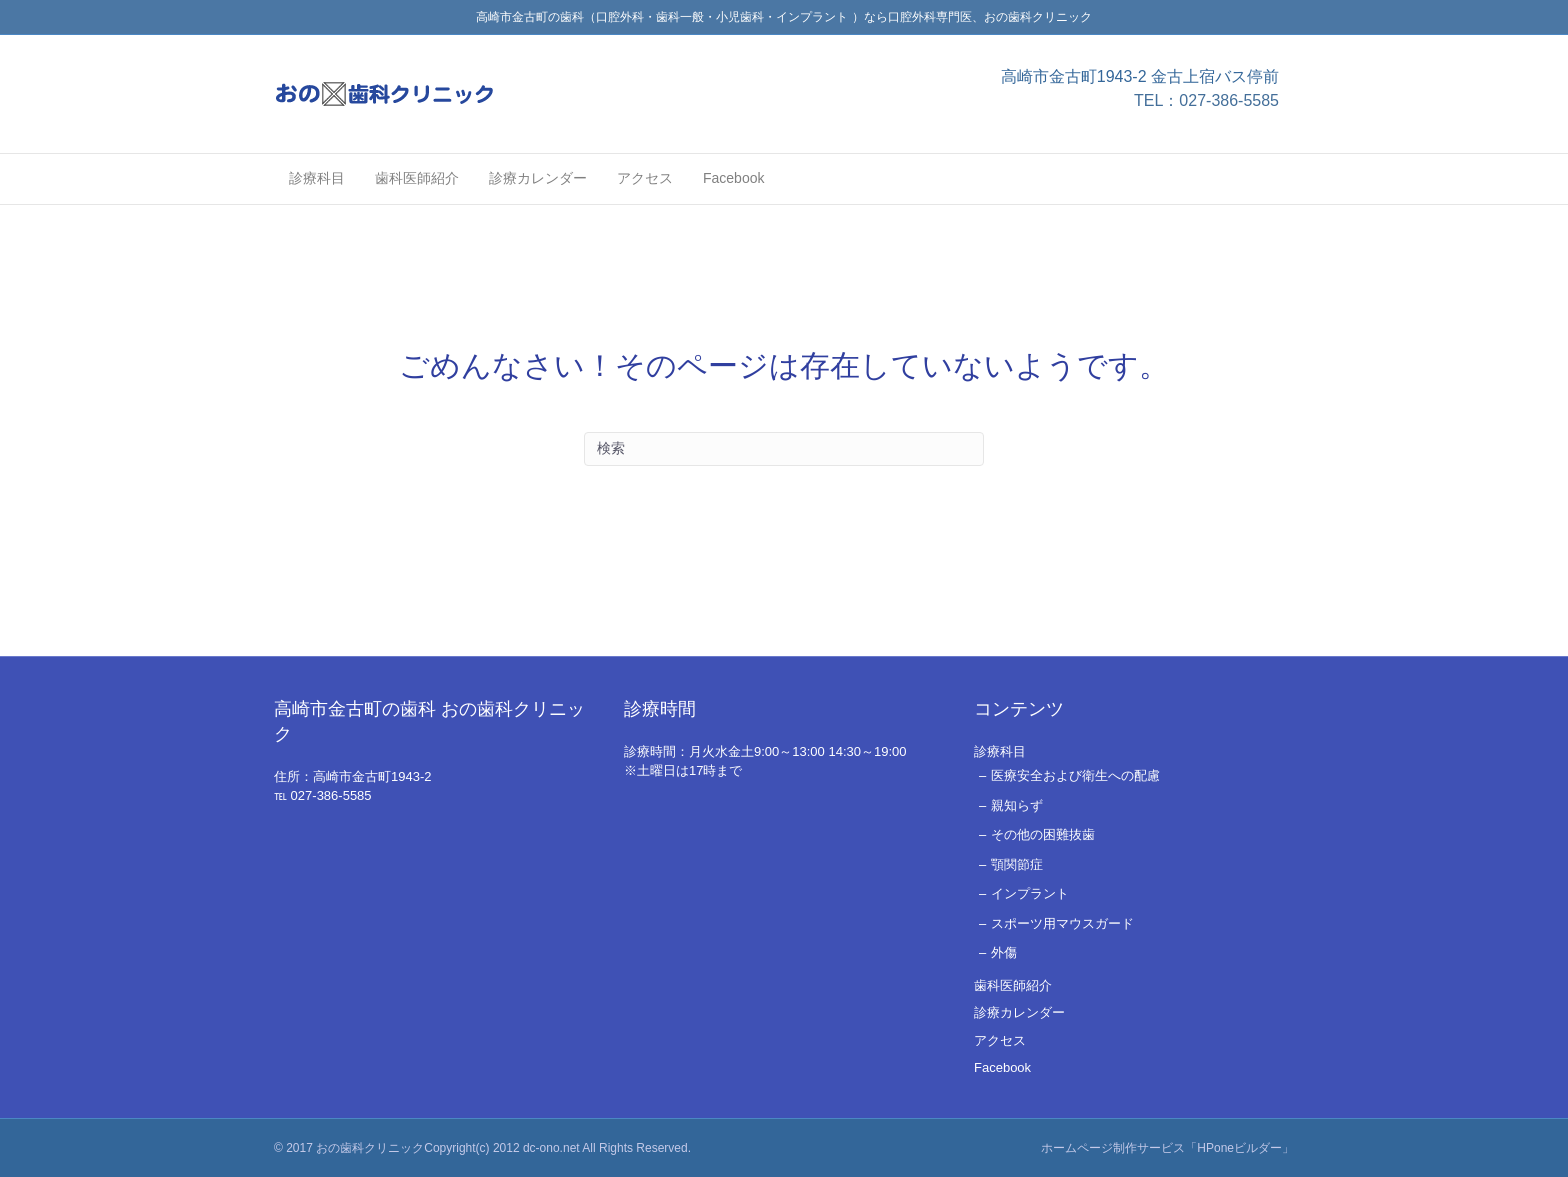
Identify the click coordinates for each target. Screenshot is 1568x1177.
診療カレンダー (538, 178)
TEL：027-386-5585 (1206, 100)
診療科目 (317, 178)
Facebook (733, 178)
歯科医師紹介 (417, 178)
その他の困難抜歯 (1043, 834)
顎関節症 (1017, 864)
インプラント (1030, 893)
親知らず (1017, 805)
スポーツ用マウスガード (1062, 923)
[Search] (784, 449)
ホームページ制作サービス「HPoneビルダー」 (1167, 1148)
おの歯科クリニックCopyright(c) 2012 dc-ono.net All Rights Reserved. (503, 1148)
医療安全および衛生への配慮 (1075, 775)
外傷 (1004, 952)
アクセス (645, 178)
